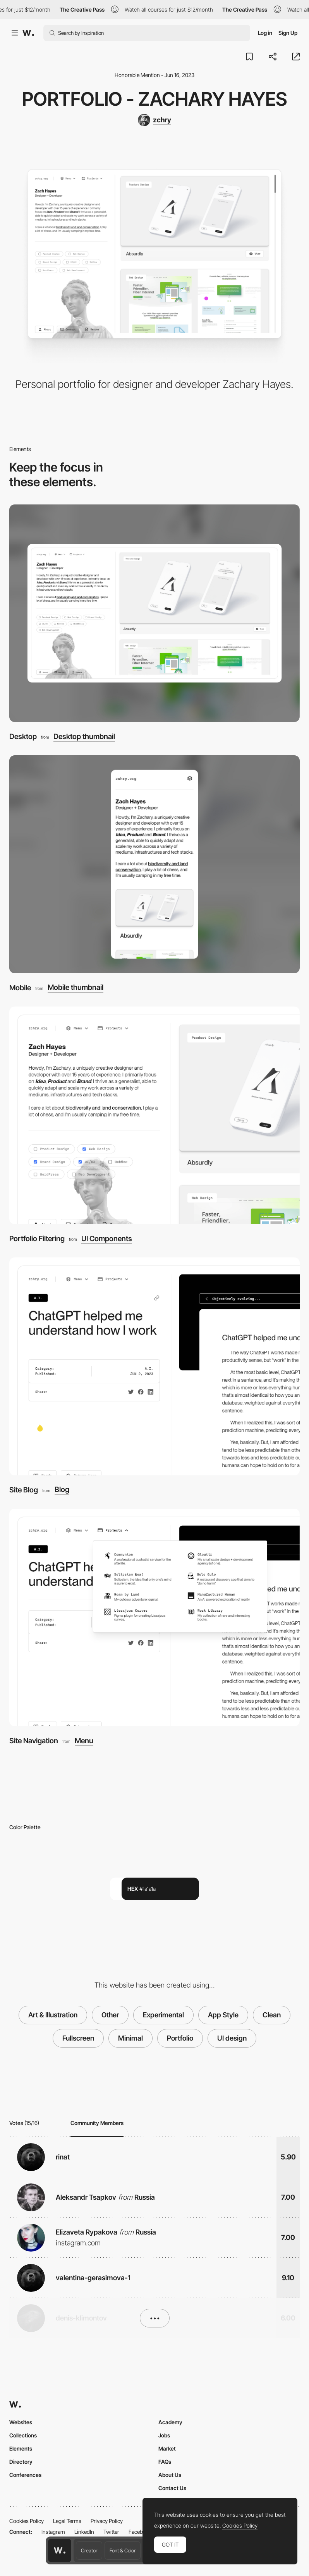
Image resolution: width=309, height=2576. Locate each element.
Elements (20, 2448)
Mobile (20, 987)
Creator (89, 2550)
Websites (20, 2422)
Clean (272, 2015)
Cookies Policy (26, 2521)
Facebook (140, 2531)
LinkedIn (84, 2531)
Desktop (23, 736)
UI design (232, 2038)
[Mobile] (154, 864)
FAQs (164, 2461)
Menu (84, 1741)
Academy (170, 2422)
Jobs (164, 2435)
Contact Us (172, 2488)
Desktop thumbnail (84, 737)
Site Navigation (33, 1740)
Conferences (25, 2474)
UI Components (106, 1239)
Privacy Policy (107, 2521)
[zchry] (154, 120)
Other (110, 2015)
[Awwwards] (28, 33)
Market (167, 2448)
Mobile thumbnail (75, 987)
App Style (223, 2015)
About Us (169, 2474)
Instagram (53, 2531)
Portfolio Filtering (37, 1238)
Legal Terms (67, 2521)
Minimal (130, 2038)
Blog (62, 1490)
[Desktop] (154, 613)
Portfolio (180, 2038)
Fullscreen (78, 2038)
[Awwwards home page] (59, 2550)
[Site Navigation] (154, 1618)
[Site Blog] (154, 1366)
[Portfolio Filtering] (154, 1116)
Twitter (111, 2531)
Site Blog (23, 1489)
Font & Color (123, 2550)
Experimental (163, 2015)
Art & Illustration (52, 2015)
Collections (23, 2435)
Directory (21, 2461)
